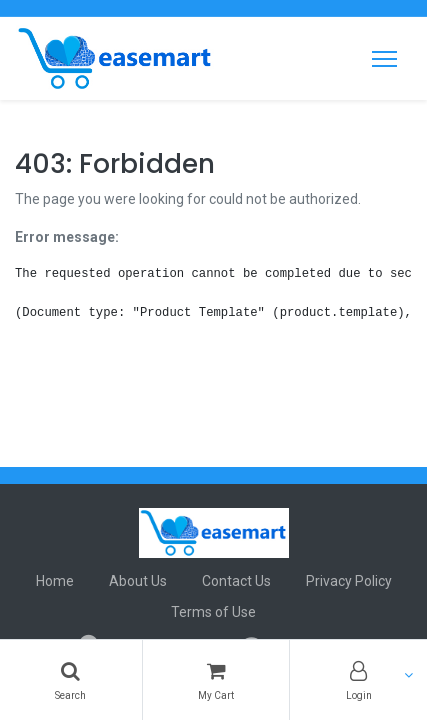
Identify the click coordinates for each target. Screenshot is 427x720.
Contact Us (236, 581)
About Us (138, 581)
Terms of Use (213, 612)
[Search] (71, 680)
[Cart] (216, 680)
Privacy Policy (349, 581)
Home (55, 581)
